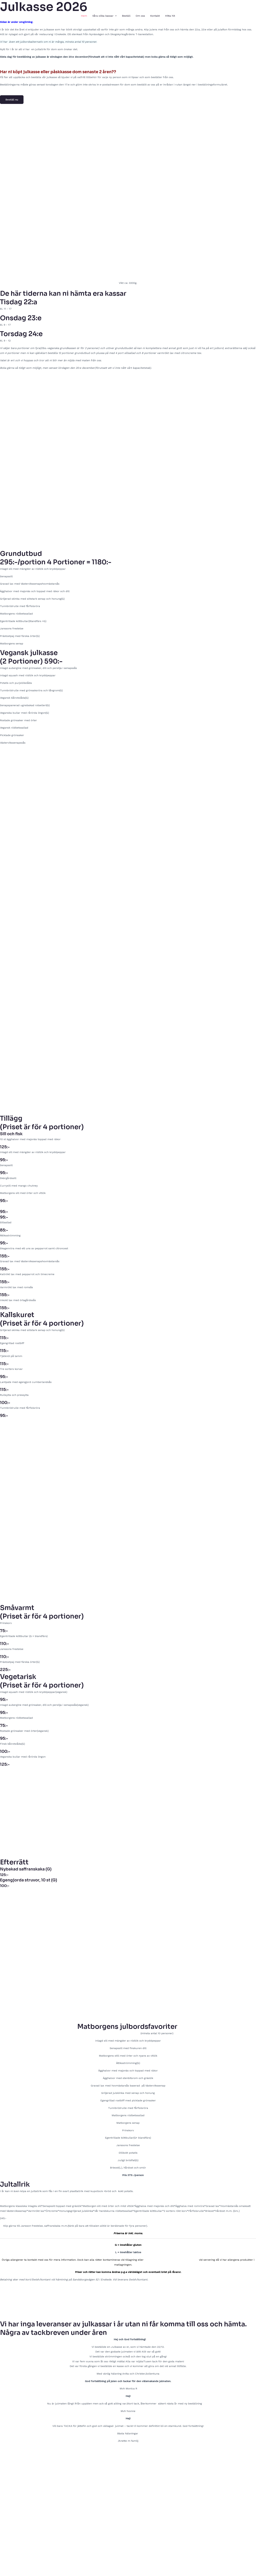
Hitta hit (170, 15)
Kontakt (155, 15)
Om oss (140, 15)
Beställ (126, 15)
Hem (84, 15)
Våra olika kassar (104, 15)
